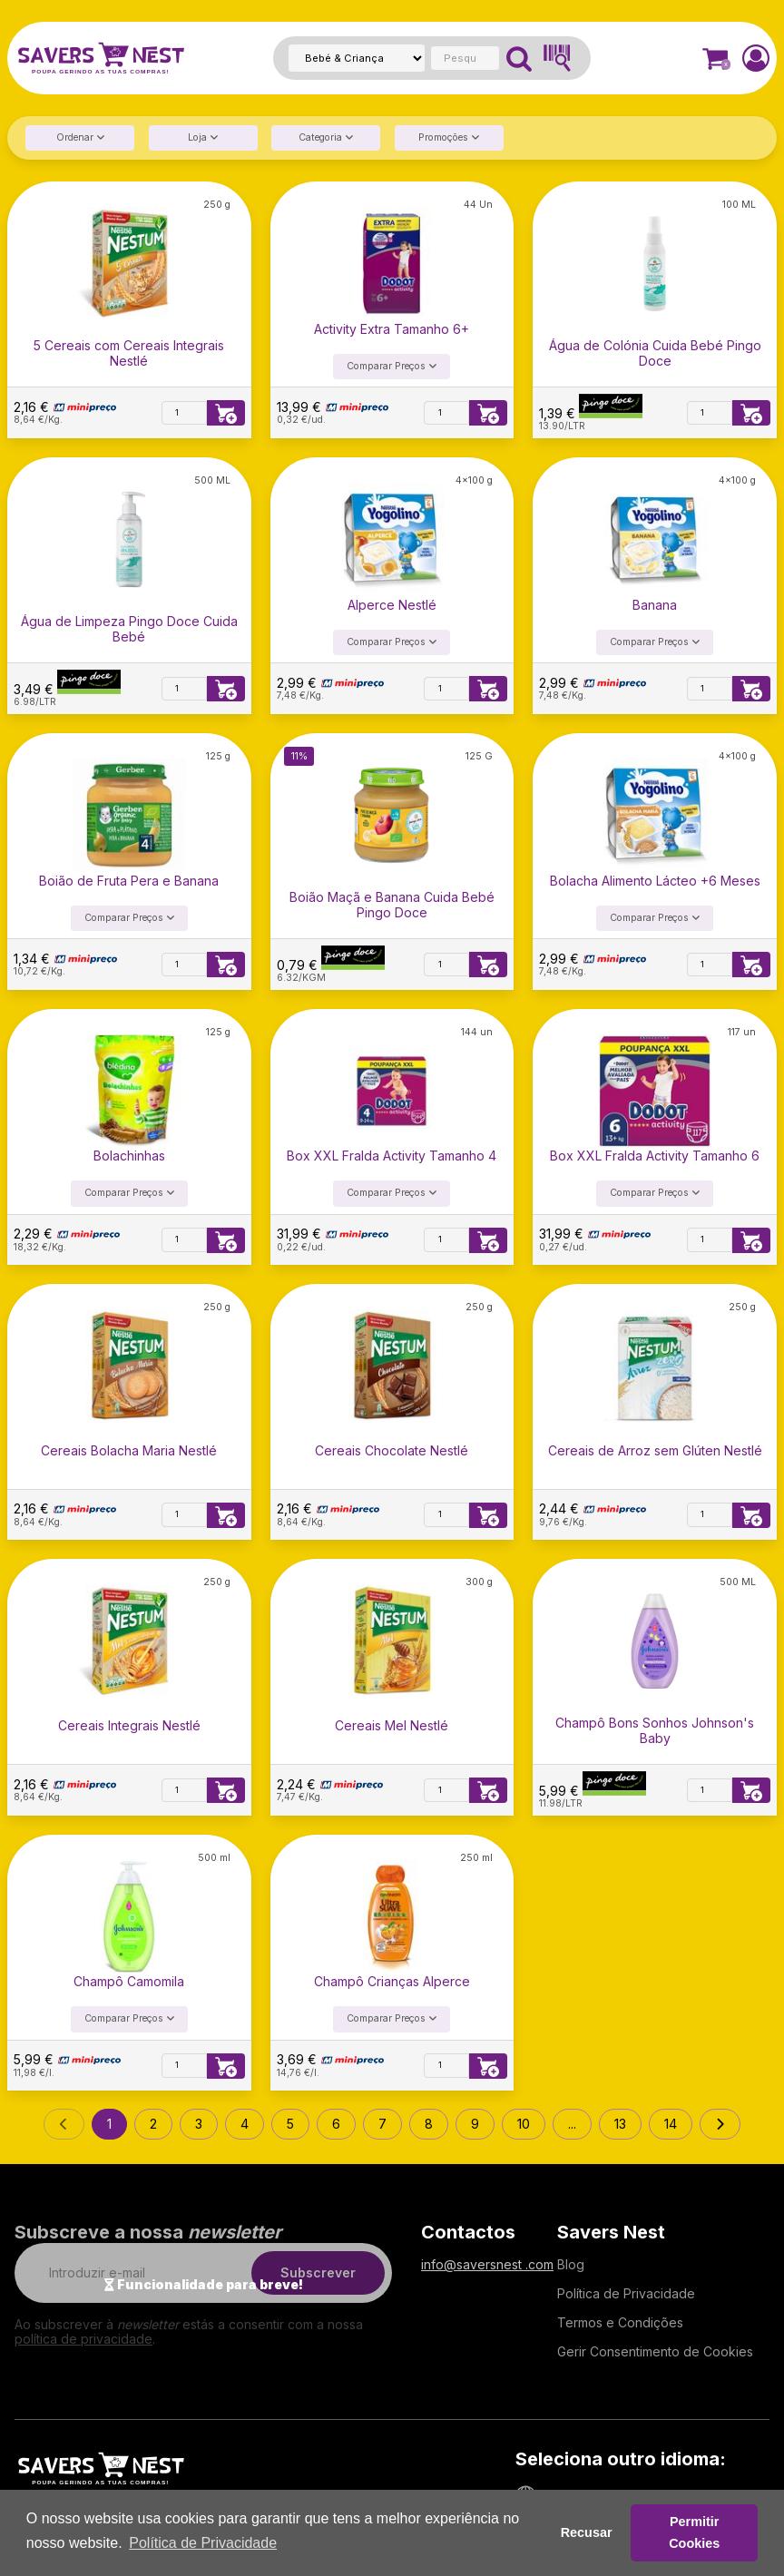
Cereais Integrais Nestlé (129, 1726)
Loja (203, 137)
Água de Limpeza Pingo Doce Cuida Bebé (129, 628)
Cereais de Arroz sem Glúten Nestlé (655, 1451)
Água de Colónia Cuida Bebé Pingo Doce (655, 352)
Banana (654, 605)
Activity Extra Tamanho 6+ (391, 329)
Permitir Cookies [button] (694, 2532)
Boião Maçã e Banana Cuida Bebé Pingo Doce (392, 904)
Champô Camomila (129, 1981)
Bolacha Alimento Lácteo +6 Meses (655, 881)
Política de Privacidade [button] (203, 2543)
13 (620, 2123)
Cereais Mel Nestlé (391, 1726)
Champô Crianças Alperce (392, 1981)
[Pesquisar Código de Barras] (557, 58)
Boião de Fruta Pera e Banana (129, 881)
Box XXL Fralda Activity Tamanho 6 (655, 1156)
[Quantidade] (184, 413)
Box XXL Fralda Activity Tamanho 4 (391, 1156)
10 (523, 2123)
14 (670, 2123)
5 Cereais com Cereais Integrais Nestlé (129, 352)
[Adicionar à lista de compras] (226, 413)
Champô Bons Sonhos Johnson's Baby (654, 1730)
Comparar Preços (391, 366)
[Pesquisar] (519, 58)
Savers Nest (611, 2232)
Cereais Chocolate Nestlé (391, 1451)
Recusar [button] (586, 2532)
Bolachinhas (129, 1156)
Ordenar (80, 137)
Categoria (326, 137)
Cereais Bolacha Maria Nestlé (129, 1451)
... (572, 2123)
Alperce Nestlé (392, 605)
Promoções (448, 137)
